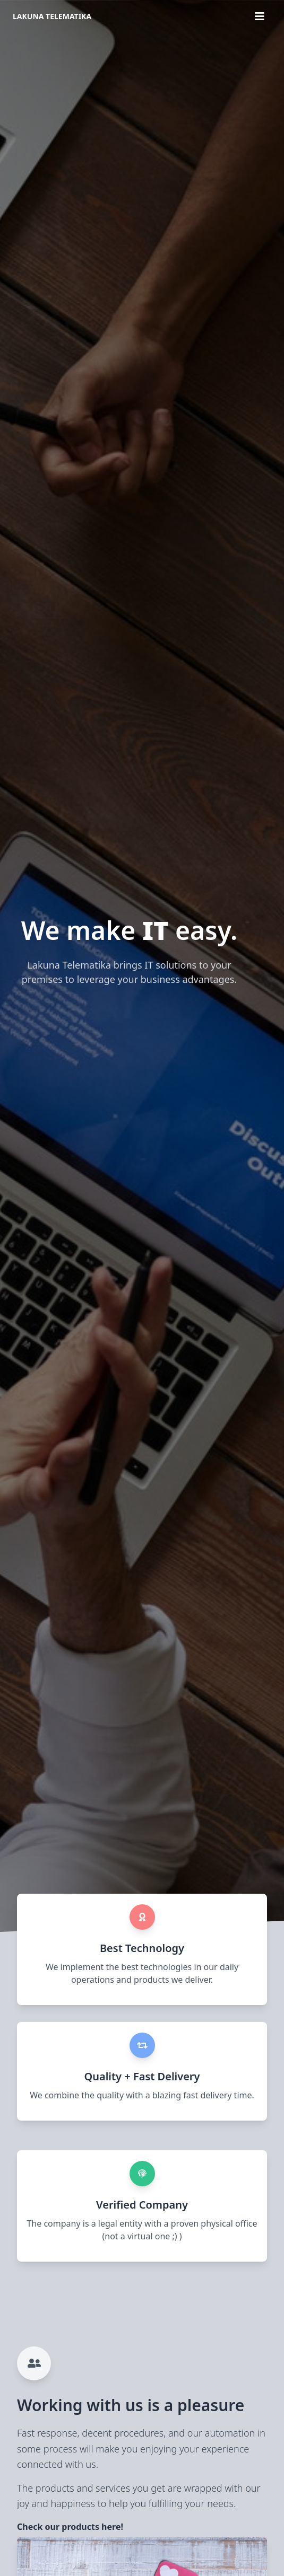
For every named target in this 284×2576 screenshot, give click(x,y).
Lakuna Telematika (52, 16)
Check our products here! (70, 2527)
